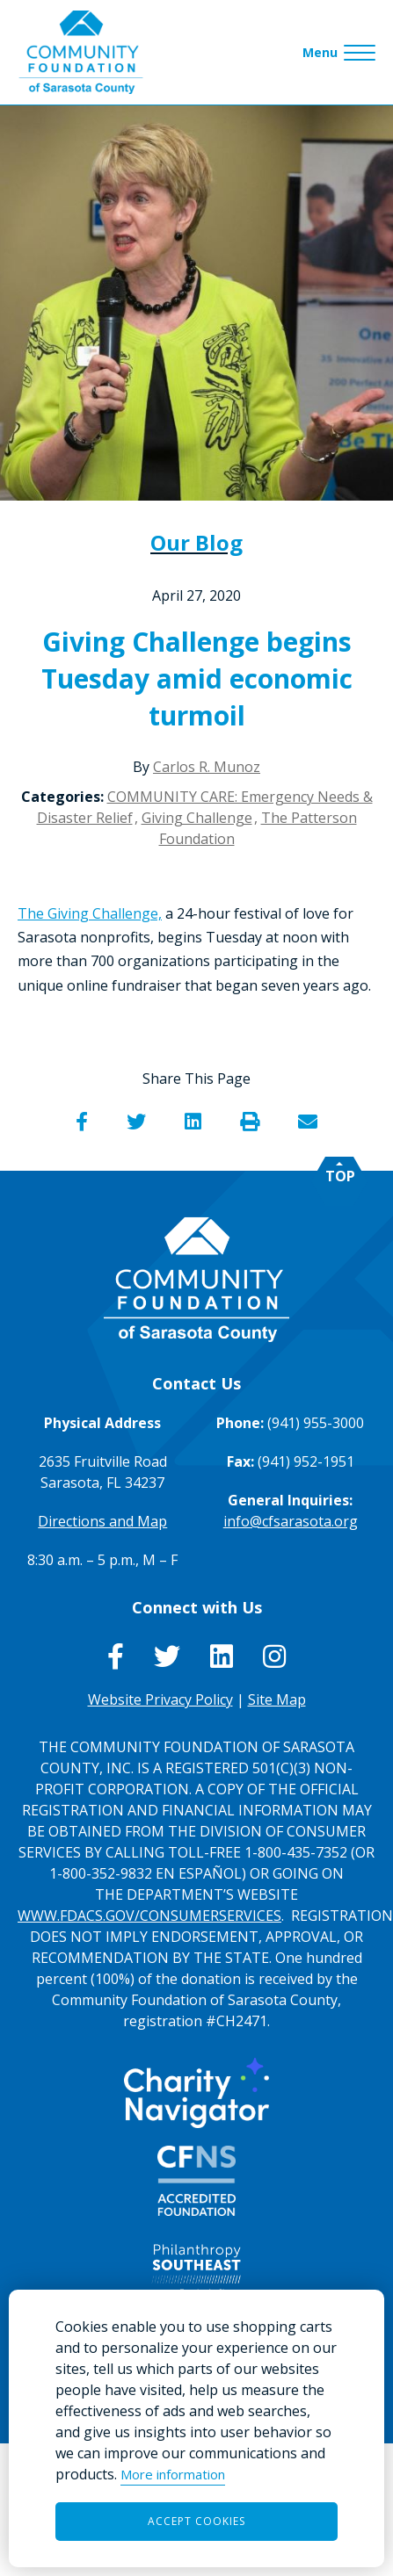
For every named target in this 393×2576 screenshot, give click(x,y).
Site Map (277, 1699)
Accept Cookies (196, 2521)
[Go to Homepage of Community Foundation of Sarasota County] (81, 52)
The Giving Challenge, (90, 913)
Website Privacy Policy (160, 1699)
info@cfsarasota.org (290, 1521)
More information (172, 2474)
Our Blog (196, 542)
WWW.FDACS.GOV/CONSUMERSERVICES (149, 1915)
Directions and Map (102, 1521)
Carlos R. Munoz (206, 766)
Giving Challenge (197, 817)
